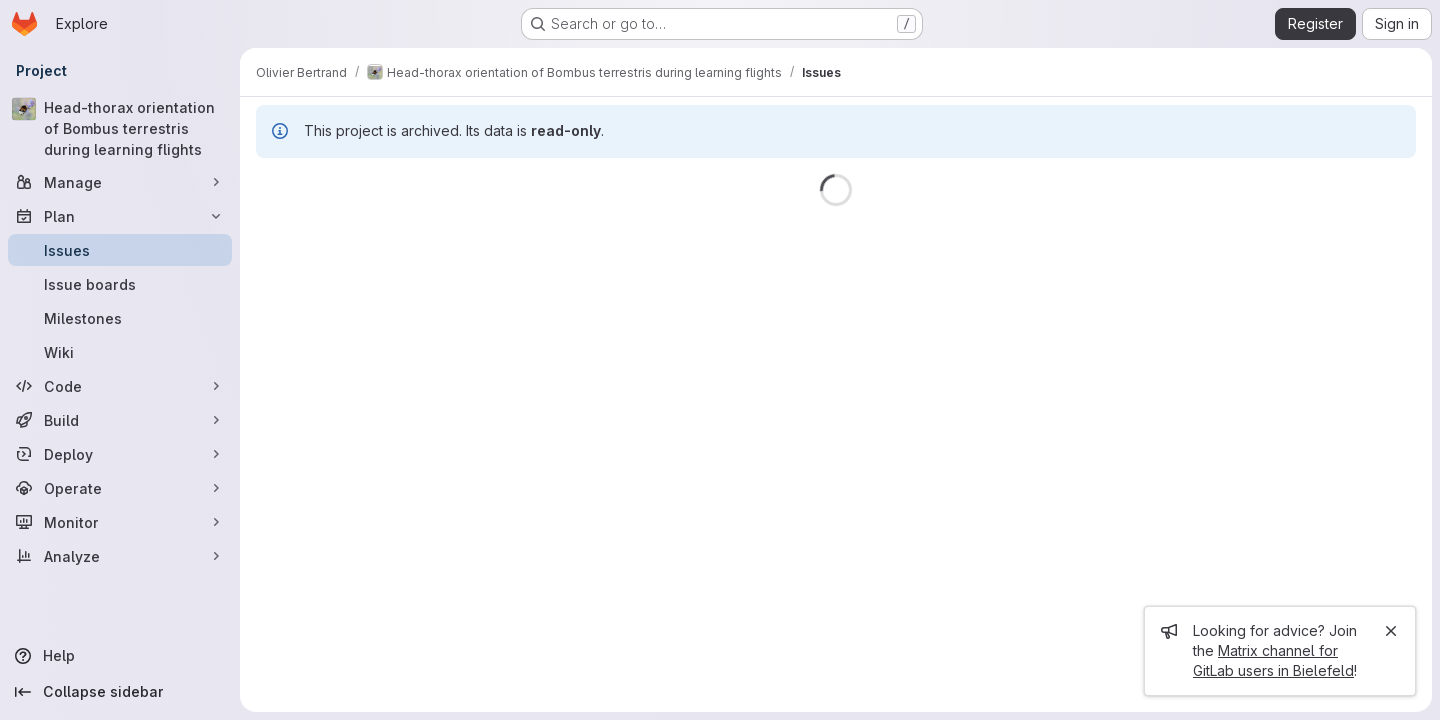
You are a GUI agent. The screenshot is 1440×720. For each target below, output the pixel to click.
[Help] (120, 656)
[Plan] (120, 216)
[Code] (120, 386)
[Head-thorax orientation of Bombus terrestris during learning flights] (120, 128)
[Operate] (120, 488)
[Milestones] (120, 318)
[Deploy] (120, 454)
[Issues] (120, 250)
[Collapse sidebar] (120, 692)
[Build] (120, 420)
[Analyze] (120, 556)
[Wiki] (120, 352)
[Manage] (120, 182)
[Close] (1391, 631)
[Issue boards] (120, 284)
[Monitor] (120, 522)
